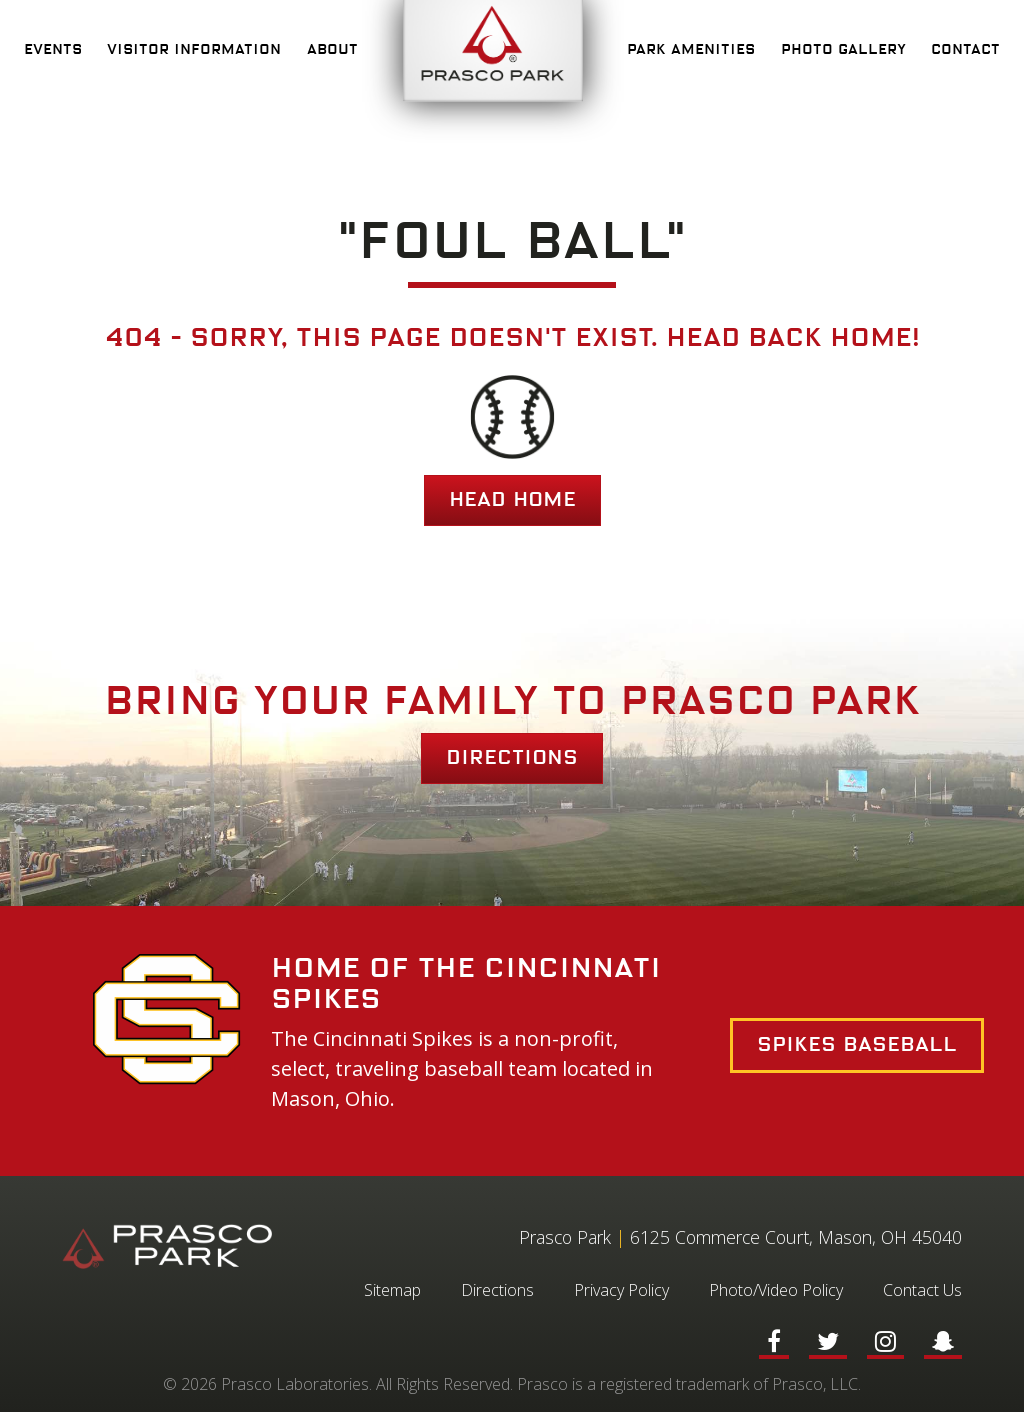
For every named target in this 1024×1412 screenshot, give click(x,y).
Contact (965, 50)
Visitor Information (194, 50)
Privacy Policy (621, 1290)
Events (53, 50)
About (332, 50)
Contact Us (922, 1290)
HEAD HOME (512, 500)
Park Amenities (691, 50)
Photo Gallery (843, 50)
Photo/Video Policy (776, 1290)
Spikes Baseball (857, 1045)
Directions (512, 758)
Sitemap (392, 1290)
